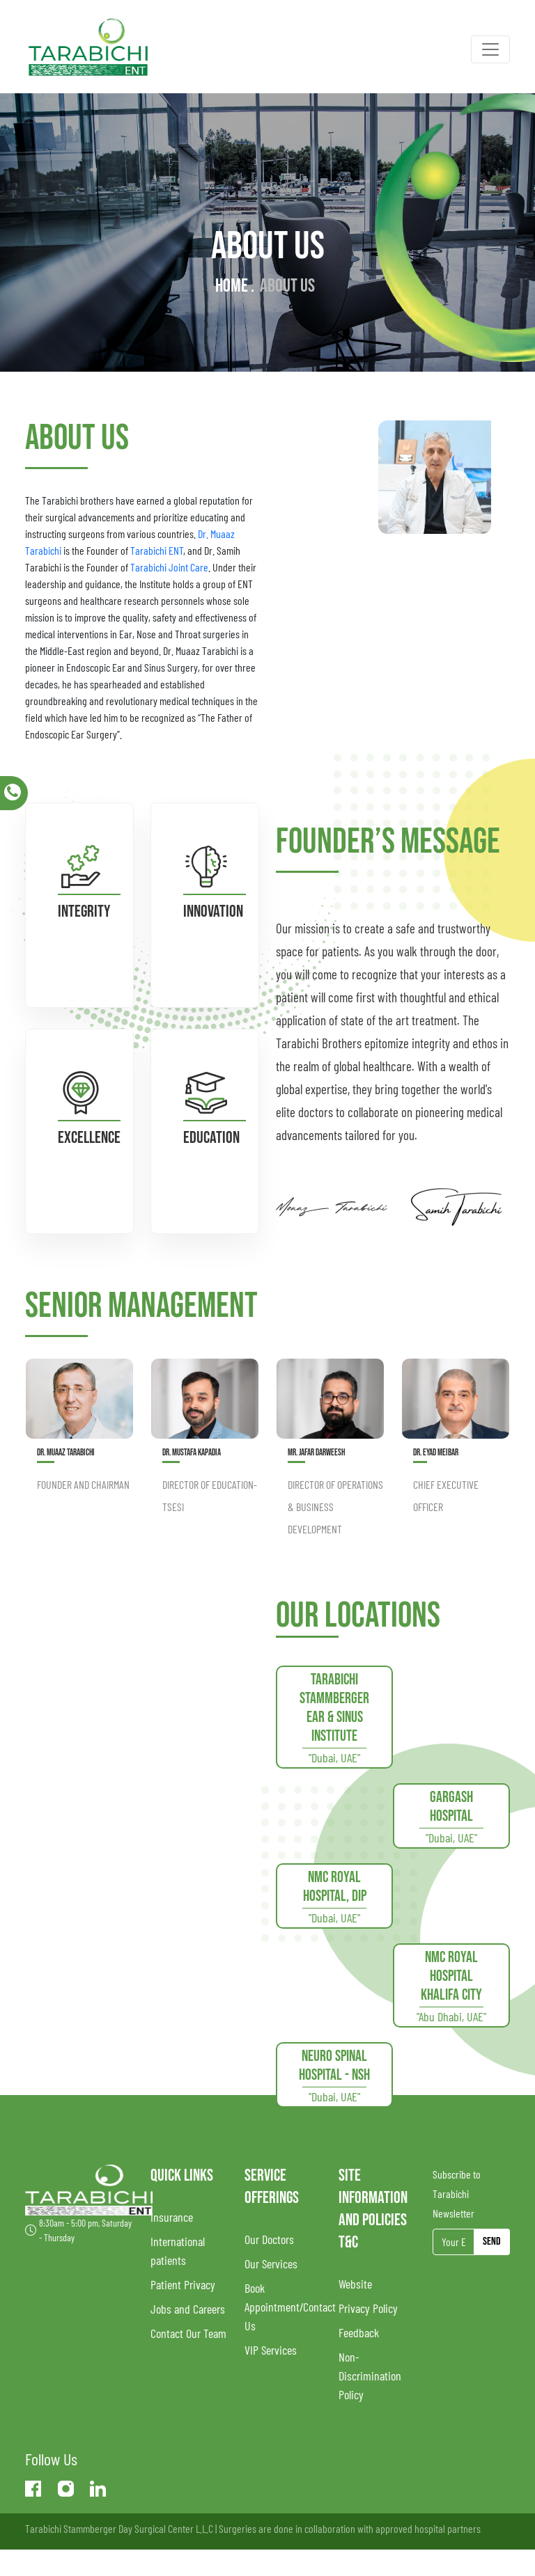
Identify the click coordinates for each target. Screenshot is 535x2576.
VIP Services (271, 2349)
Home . (234, 286)
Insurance (171, 2217)
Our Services (271, 2263)
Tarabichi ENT (156, 550)
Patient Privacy (182, 2284)
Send (492, 2241)
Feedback (359, 2332)
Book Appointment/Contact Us (290, 2306)
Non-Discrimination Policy (370, 2375)
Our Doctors (269, 2239)
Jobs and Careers (187, 2308)
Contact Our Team (188, 2333)
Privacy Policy (368, 2308)
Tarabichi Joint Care (169, 567)
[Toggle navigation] (490, 49)
